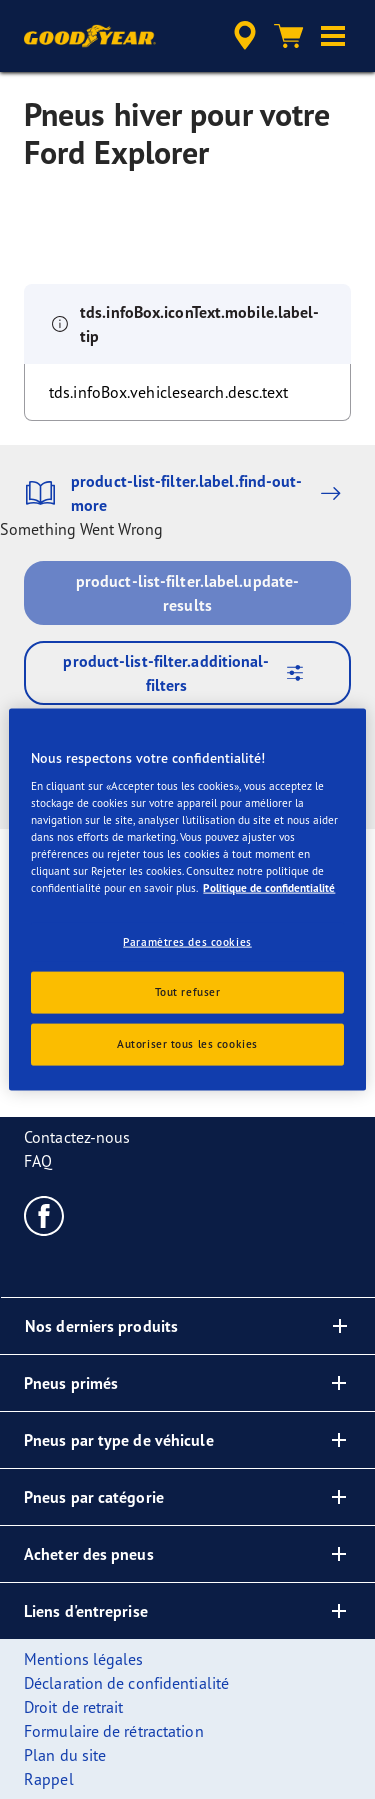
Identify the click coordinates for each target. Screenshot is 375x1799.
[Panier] (289, 36)
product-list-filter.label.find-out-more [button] (187, 493)
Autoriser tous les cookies (187, 1044)
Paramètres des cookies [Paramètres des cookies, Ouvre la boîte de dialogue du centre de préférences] (187, 941)
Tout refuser (188, 992)
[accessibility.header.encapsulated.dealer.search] (245, 36)
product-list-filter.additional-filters (190, 673)
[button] (333, 36)
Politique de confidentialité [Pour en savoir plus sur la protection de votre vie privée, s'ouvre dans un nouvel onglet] (269, 888)
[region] (187, 899)
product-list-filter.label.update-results (187, 593)
